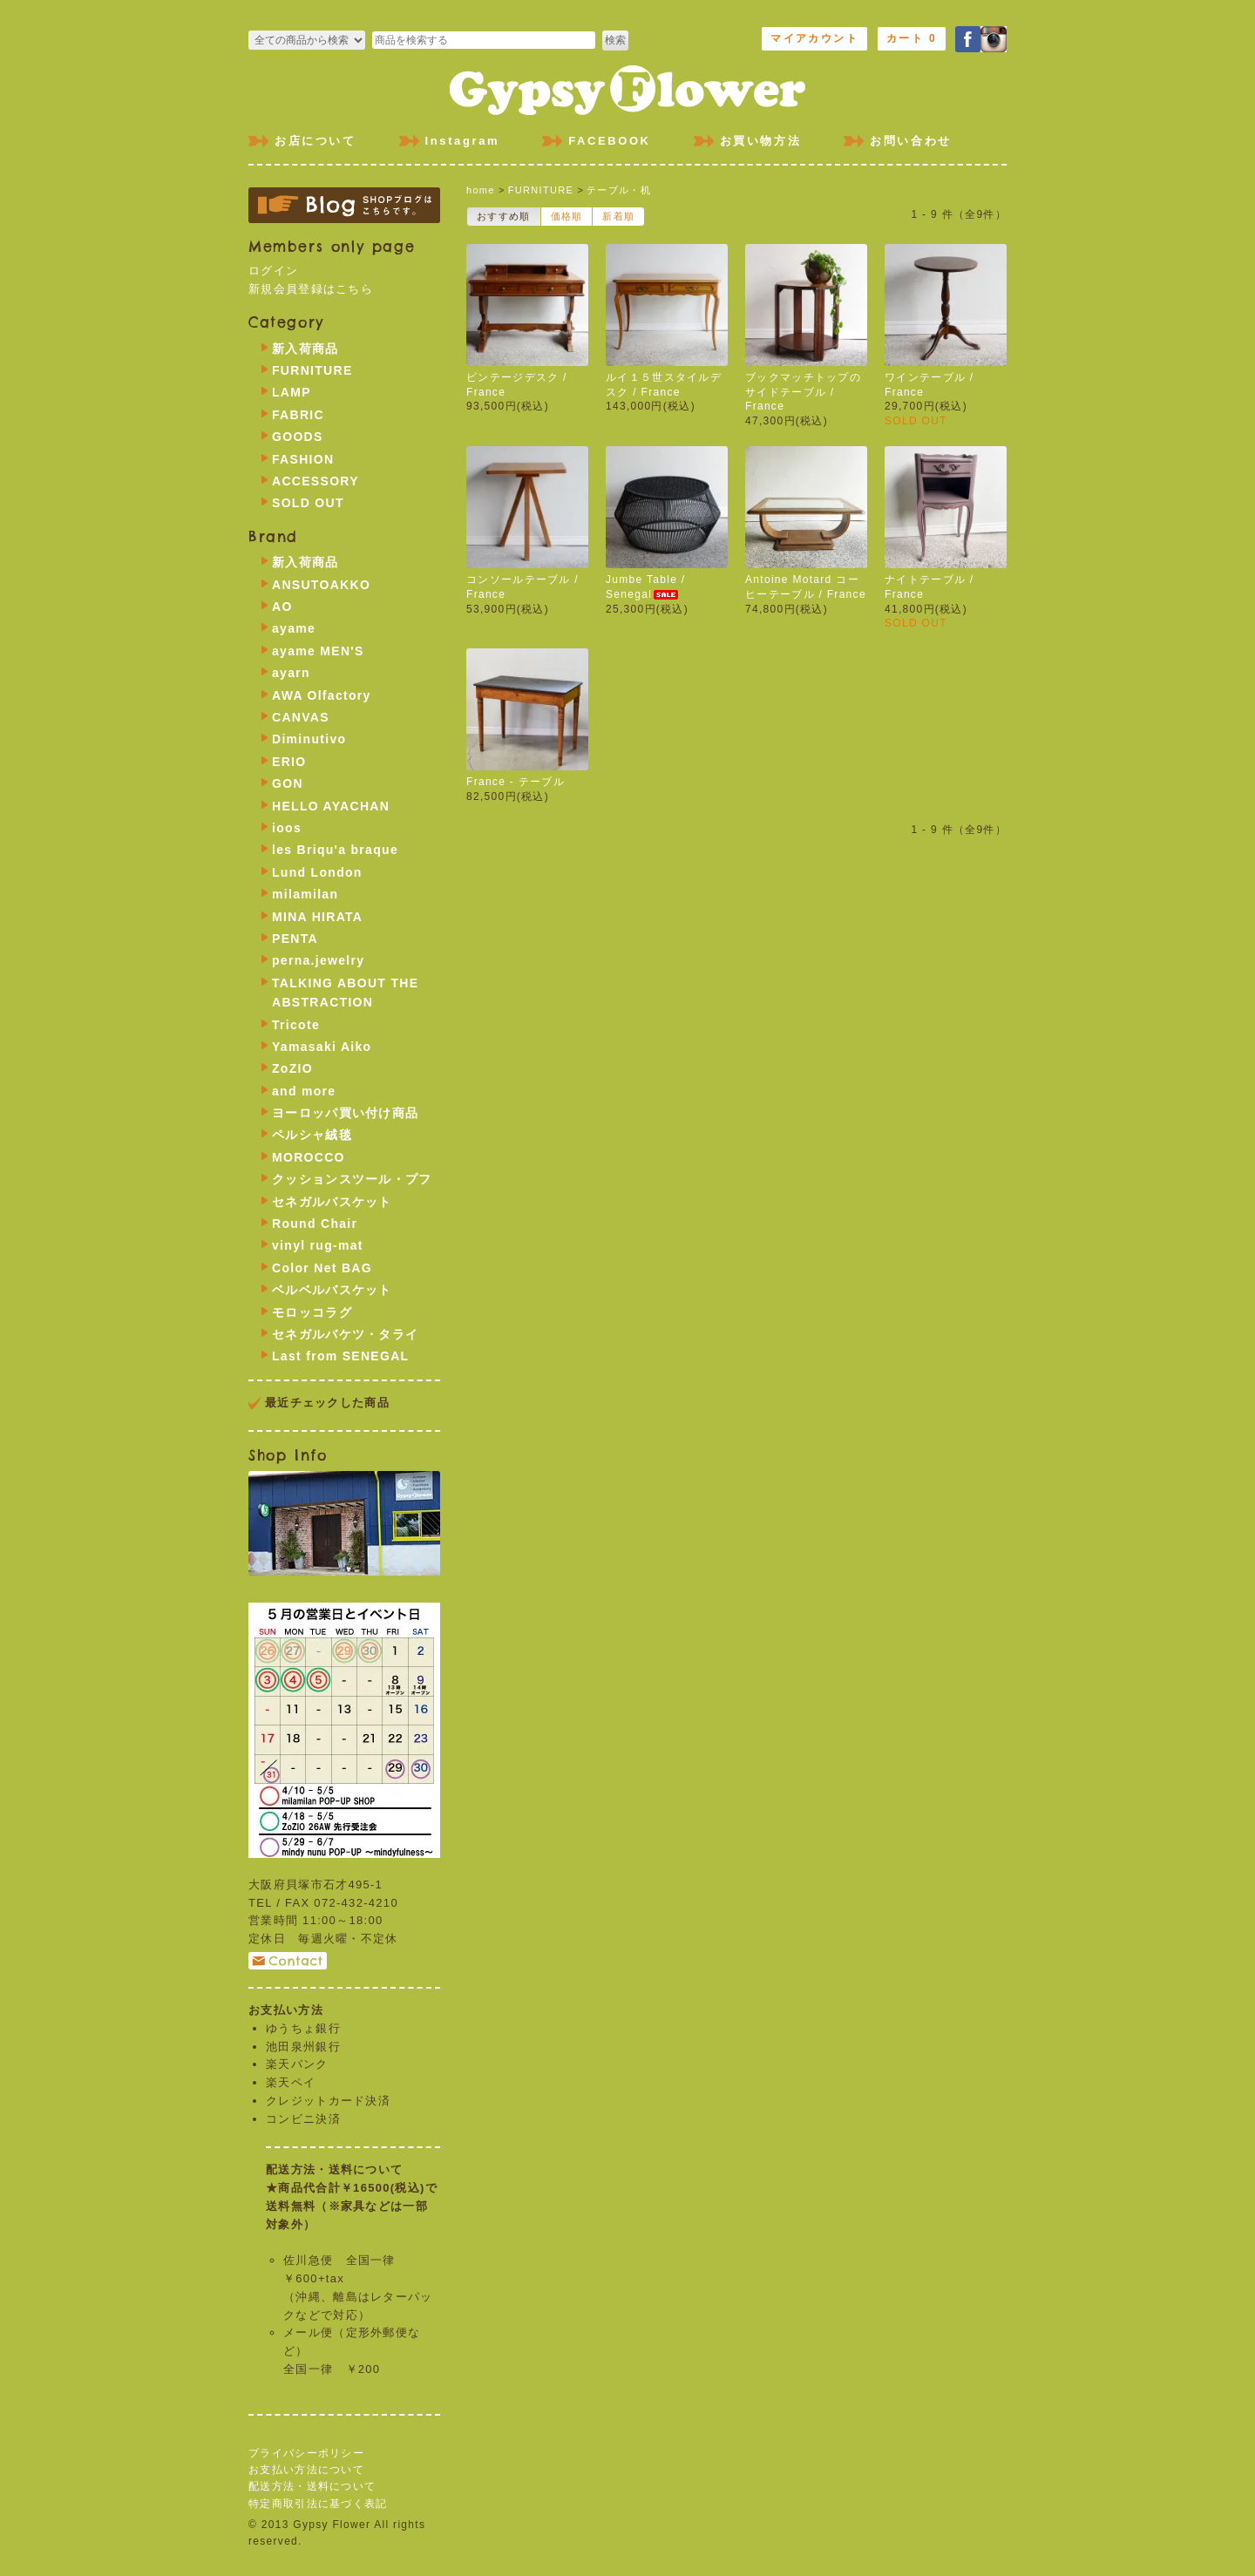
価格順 (567, 216)
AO (282, 606)
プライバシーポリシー (306, 2453)
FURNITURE (540, 190)
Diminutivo (309, 739)
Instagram (462, 140)
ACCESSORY (315, 481)
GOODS (297, 437)
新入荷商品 (305, 349)
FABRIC (298, 415)
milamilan (305, 894)
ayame (293, 628)
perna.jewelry (318, 960)
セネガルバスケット (332, 1202)
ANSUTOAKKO (321, 585)
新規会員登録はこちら (310, 288)
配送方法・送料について (312, 2486)
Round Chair (314, 1223)
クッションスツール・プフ (352, 1179)
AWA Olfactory (321, 695)
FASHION (303, 459)
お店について (315, 140)
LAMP (291, 392)
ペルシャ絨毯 (312, 1135)
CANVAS (300, 717)
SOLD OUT (308, 503)
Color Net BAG (322, 1268)
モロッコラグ (312, 1312)
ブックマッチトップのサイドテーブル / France (803, 392)
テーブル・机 (619, 190)
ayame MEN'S (318, 651)
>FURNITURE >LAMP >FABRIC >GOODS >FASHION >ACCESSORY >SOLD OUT (306, 40)
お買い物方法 (761, 140)
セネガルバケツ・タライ (345, 1334)
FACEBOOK (609, 140)
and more (304, 1091)
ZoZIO (292, 1068)
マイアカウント (814, 38)
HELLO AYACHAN (331, 806)
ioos (287, 828)
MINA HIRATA (317, 917)
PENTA (295, 939)
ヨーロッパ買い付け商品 (345, 1113)
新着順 (618, 216)
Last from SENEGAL (340, 1356)
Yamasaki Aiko (321, 1047)
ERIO (289, 762)
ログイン (273, 270)
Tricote (296, 1025)
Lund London (317, 872)
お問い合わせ (911, 140)
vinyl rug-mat (317, 1245)
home (480, 190)
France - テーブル (515, 782)
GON (287, 783)
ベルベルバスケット (332, 1290)
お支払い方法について (306, 2470)
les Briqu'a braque (335, 850)
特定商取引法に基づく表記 (318, 2504)
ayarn (291, 673)
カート (911, 38)
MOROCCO (308, 1157)
